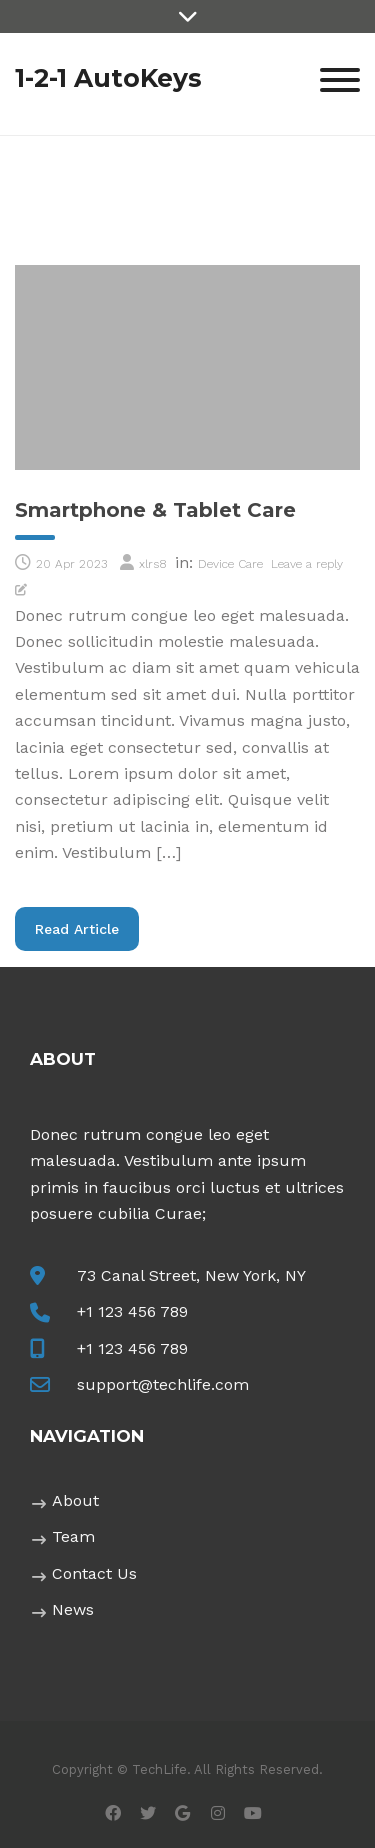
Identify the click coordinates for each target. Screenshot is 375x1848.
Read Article (87, 928)
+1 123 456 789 (132, 1311)
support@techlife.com (163, 1384)
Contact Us (94, 1573)
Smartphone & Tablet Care (155, 510)
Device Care (230, 564)
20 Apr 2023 (71, 564)
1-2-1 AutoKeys (108, 78)
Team (73, 1536)
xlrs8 (153, 564)
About (75, 1500)
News (73, 1609)
